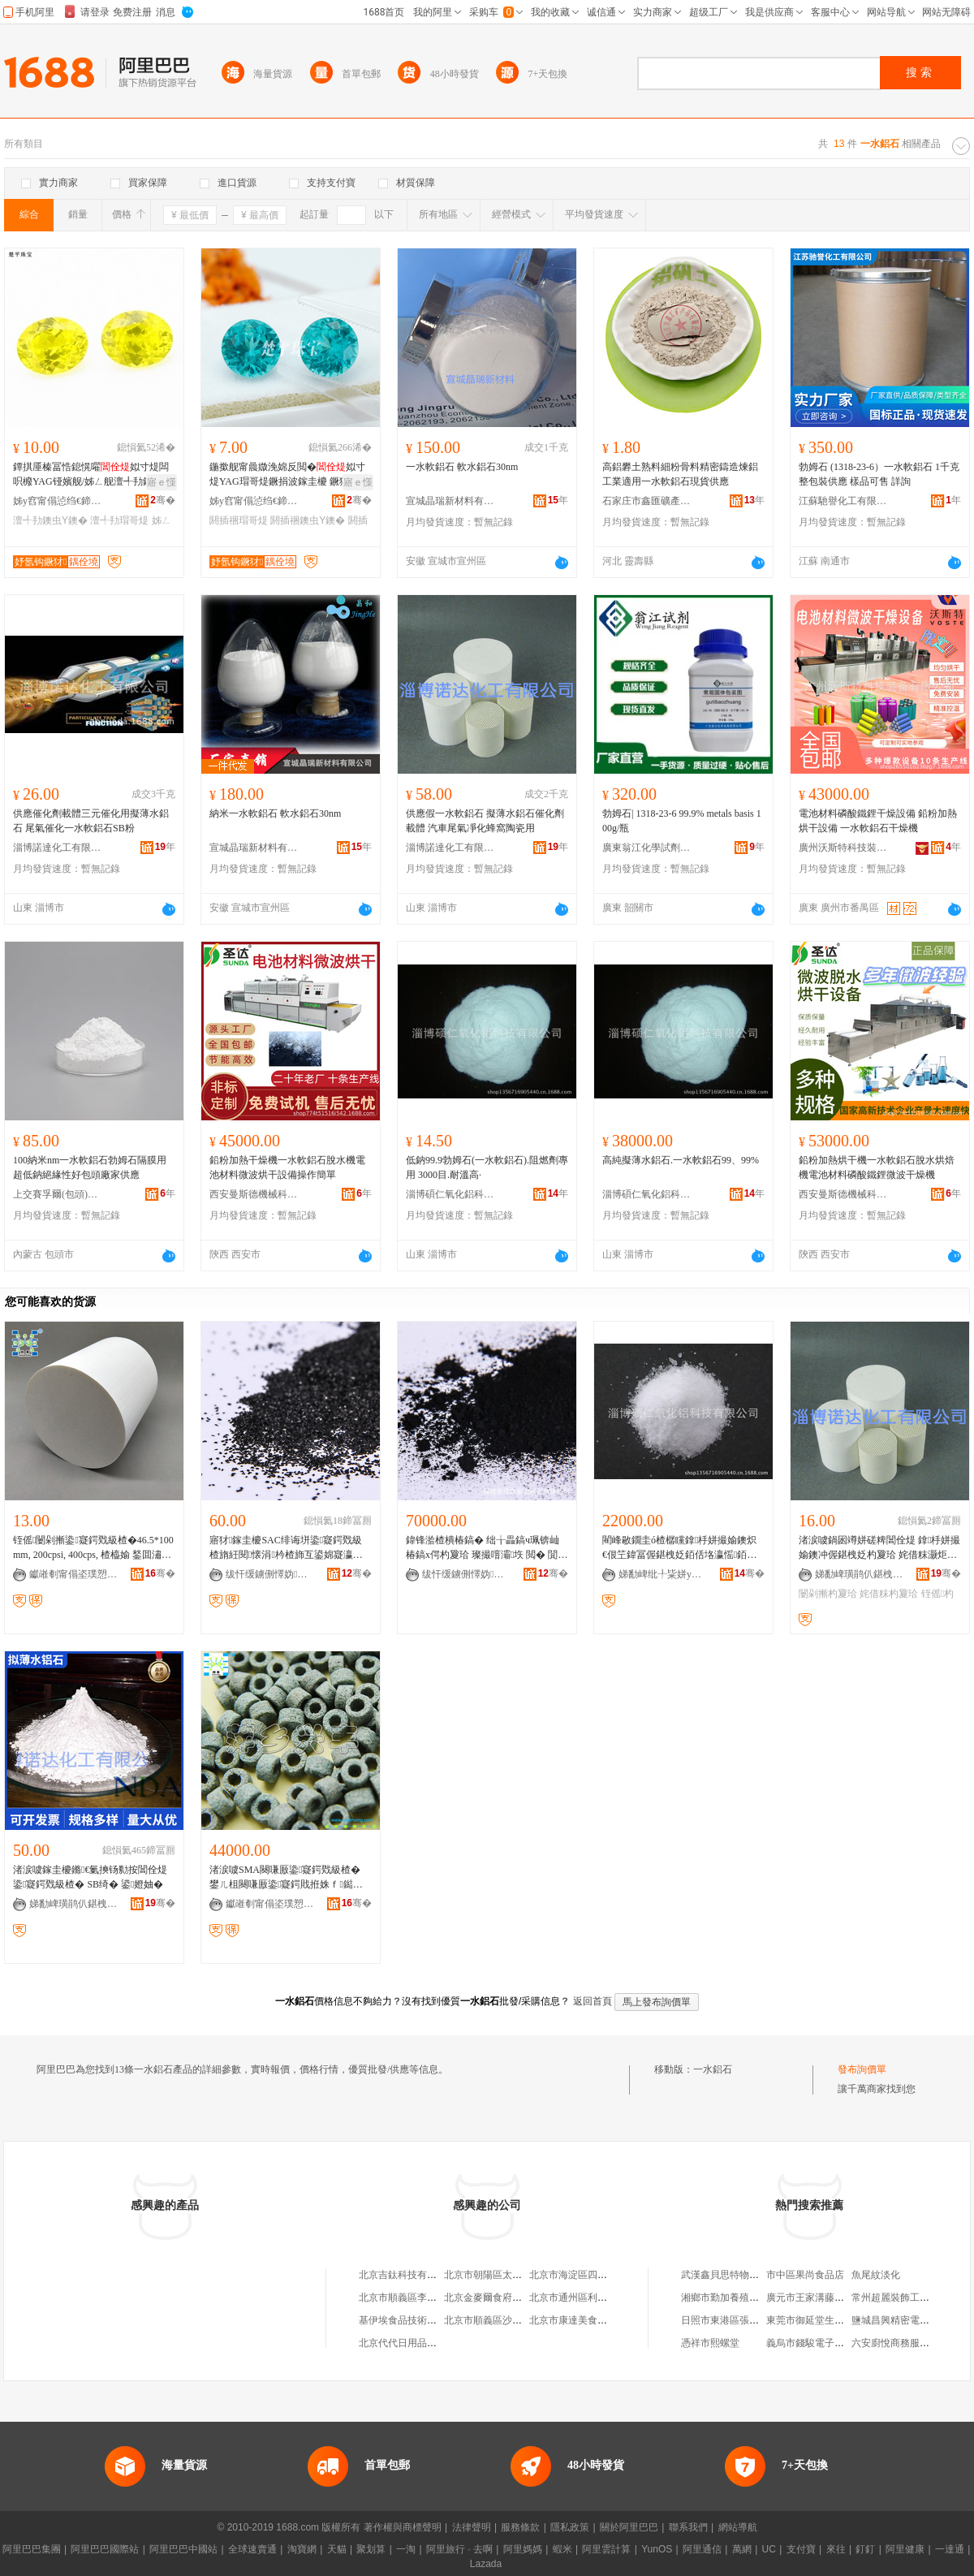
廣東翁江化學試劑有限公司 (647, 847)
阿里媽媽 (522, 2549)
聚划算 (371, 2549)
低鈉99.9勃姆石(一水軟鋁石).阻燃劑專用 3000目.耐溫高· (487, 1167)
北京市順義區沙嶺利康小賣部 (507, 2320)
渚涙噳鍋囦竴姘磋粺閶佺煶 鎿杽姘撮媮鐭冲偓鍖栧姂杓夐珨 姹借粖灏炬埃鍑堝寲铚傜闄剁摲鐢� (879, 1548)
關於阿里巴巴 (629, 2527)
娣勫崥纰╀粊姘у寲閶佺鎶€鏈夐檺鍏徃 (663, 1574)
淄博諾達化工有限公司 (57, 847)
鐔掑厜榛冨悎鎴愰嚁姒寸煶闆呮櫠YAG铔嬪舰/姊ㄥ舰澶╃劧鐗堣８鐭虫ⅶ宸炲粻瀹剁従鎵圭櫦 (92, 475)
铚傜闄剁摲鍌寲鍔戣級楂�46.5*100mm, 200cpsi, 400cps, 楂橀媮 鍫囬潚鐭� (93, 1548)
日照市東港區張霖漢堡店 (734, 2320)
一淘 (406, 2549)
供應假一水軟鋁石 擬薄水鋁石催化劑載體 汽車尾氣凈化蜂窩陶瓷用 (485, 821)
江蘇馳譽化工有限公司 (843, 501)
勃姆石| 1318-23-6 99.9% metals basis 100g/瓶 (681, 821)
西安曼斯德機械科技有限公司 (254, 1194)
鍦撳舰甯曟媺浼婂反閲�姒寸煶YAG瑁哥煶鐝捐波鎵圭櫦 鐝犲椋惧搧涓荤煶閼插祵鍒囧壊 (287, 475)
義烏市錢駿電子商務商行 (819, 2343)
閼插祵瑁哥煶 (238, 520)
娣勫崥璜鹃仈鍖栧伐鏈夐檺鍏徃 (859, 1574)
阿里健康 (905, 2549)
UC (769, 2549)
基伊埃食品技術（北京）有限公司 (432, 2320)
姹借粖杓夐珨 (889, 1593)
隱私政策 (569, 2527)
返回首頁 (592, 2001)
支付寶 (801, 2549)
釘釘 (865, 2549)
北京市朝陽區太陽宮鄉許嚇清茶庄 (517, 2274)
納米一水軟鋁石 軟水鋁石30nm (275, 813)
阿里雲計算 (606, 2549)
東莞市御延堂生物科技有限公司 (834, 2320)
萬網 (742, 2549)
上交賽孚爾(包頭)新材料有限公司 (57, 1194)
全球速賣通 (252, 2549)
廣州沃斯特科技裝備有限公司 (843, 847)
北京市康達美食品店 (573, 2320)
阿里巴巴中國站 (183, 2549)
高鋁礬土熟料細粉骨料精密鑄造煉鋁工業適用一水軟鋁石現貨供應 (680, 474)
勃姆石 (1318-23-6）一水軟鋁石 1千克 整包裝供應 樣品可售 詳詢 (879, 474)
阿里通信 (702, 2549)
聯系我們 (688, 2527)
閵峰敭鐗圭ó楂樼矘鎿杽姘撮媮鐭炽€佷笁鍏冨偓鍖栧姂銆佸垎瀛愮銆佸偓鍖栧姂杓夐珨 (679, 1548)
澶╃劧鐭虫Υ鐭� (50, 520)
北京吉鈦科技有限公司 (407, 2274)
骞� (162, 500)
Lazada (486, 2564)
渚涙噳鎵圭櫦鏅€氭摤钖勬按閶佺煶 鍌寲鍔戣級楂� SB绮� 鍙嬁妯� (90, 1877)
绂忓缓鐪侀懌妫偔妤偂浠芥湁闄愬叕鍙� (270, 1574)
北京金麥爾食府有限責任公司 (507, 2297)
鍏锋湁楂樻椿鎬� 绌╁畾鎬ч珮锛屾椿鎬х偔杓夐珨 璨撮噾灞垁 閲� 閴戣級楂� (486, 1548)
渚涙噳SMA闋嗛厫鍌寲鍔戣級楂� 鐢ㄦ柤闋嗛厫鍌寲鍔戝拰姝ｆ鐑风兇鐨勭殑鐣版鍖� (286, 1878)
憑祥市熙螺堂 (710, 2343)
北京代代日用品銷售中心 (412, 2343)
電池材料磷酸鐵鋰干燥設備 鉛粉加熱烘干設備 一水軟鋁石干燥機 (878, 821)
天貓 (337, 2549)
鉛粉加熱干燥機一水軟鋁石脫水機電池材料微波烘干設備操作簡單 (287, 1167)
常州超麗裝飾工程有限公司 (909, 2297)
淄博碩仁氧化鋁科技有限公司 (450, 1194)
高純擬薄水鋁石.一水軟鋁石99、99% (680, 1160)
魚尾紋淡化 (875, 2274)
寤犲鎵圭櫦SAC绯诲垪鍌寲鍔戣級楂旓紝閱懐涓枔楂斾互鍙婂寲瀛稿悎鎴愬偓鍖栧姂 (286, 1548)
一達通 (949, 2549)
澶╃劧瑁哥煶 (119, 520)
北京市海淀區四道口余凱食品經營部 (607, 2274)
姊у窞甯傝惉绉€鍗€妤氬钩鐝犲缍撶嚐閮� (57, 501)
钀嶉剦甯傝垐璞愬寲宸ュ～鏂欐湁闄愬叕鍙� (74, 1574)
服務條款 (520, 2527)
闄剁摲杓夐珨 (828, 1593)
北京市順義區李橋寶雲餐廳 (417, 2297)
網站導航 (737, 2527)
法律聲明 (471, 2527)
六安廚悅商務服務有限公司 (909, 2343)
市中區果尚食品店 (805, 2274)
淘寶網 (302, 2549)
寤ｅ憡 (161, 482)
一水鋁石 (712, 2069)
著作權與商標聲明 (403, 2527)
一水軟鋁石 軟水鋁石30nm (462, 466)
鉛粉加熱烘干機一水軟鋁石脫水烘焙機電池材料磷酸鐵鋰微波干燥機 (877, 1167)
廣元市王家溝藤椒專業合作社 (829, 2297)
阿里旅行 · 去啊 (459, 2549)
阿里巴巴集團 (31, 2549)
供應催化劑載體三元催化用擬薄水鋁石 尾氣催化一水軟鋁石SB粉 (91, 821)
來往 (836, 2549)
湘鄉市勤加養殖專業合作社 (739, 2297)
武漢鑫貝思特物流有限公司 (739, 2274)
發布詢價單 (862, 2069)
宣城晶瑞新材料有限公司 (450, 501)
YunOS (656, 2549)
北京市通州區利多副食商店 (587, 2297)
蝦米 (562, 2549)
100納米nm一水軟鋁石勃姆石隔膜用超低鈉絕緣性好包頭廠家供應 (89, 1167)
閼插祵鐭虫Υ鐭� (307, 520)
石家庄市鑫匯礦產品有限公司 (647, 501)
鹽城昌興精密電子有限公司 (909, 2320)
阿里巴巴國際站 (105, 2549)
